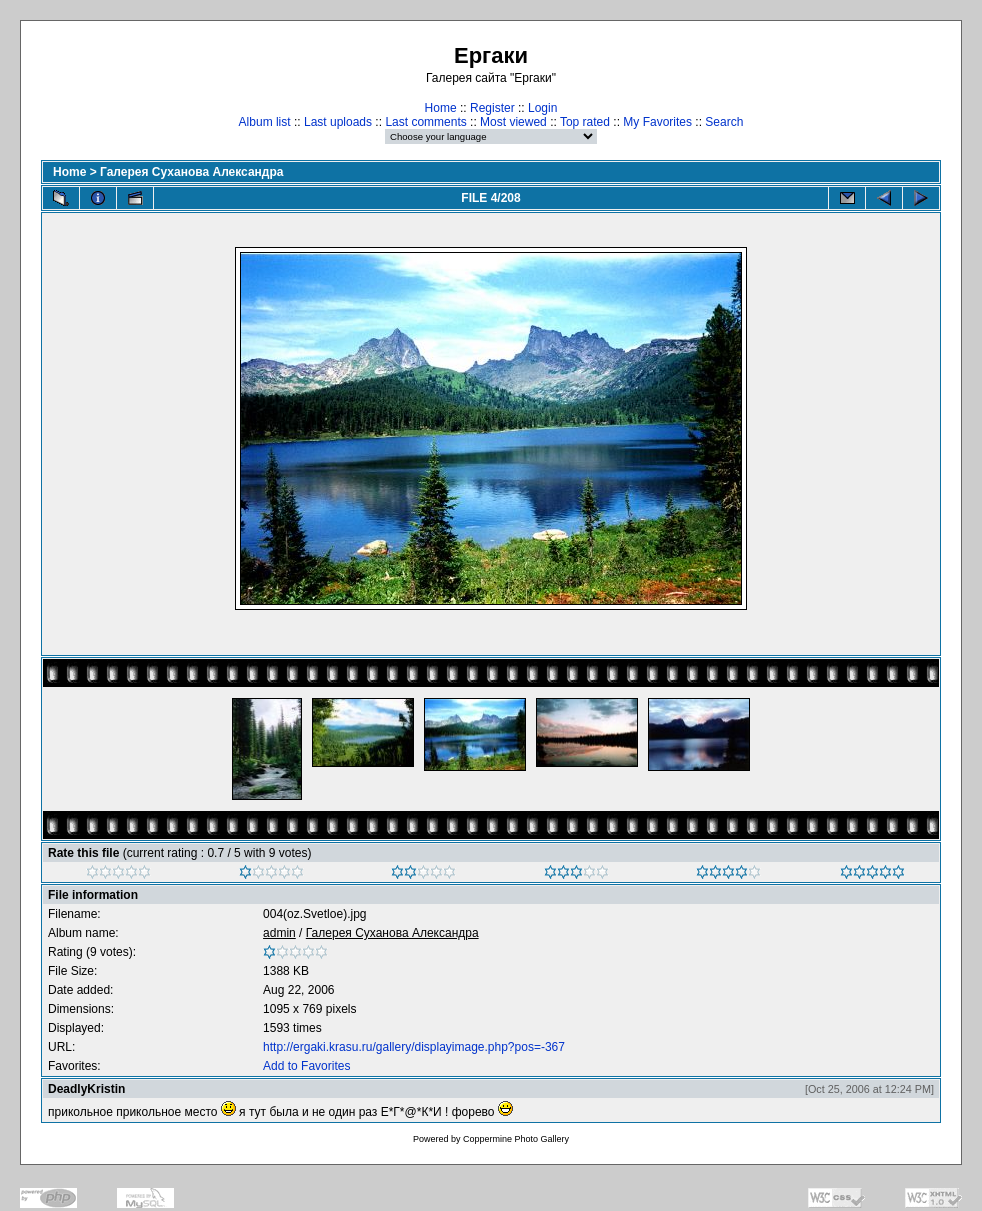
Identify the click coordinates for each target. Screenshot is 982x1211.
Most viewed (513, 122)
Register (492, 108)
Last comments (425, 122)
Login (542, 108)
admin (279, 933)
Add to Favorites (306, 1066)
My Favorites (657, 122)
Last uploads (338, 122)
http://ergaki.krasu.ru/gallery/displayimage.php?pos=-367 (414, 1047)
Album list (265, 122)
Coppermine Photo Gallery (516, 1139)
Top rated (585, 122)
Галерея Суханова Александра (191, 172)
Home (441, 108)
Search (724, 122)
